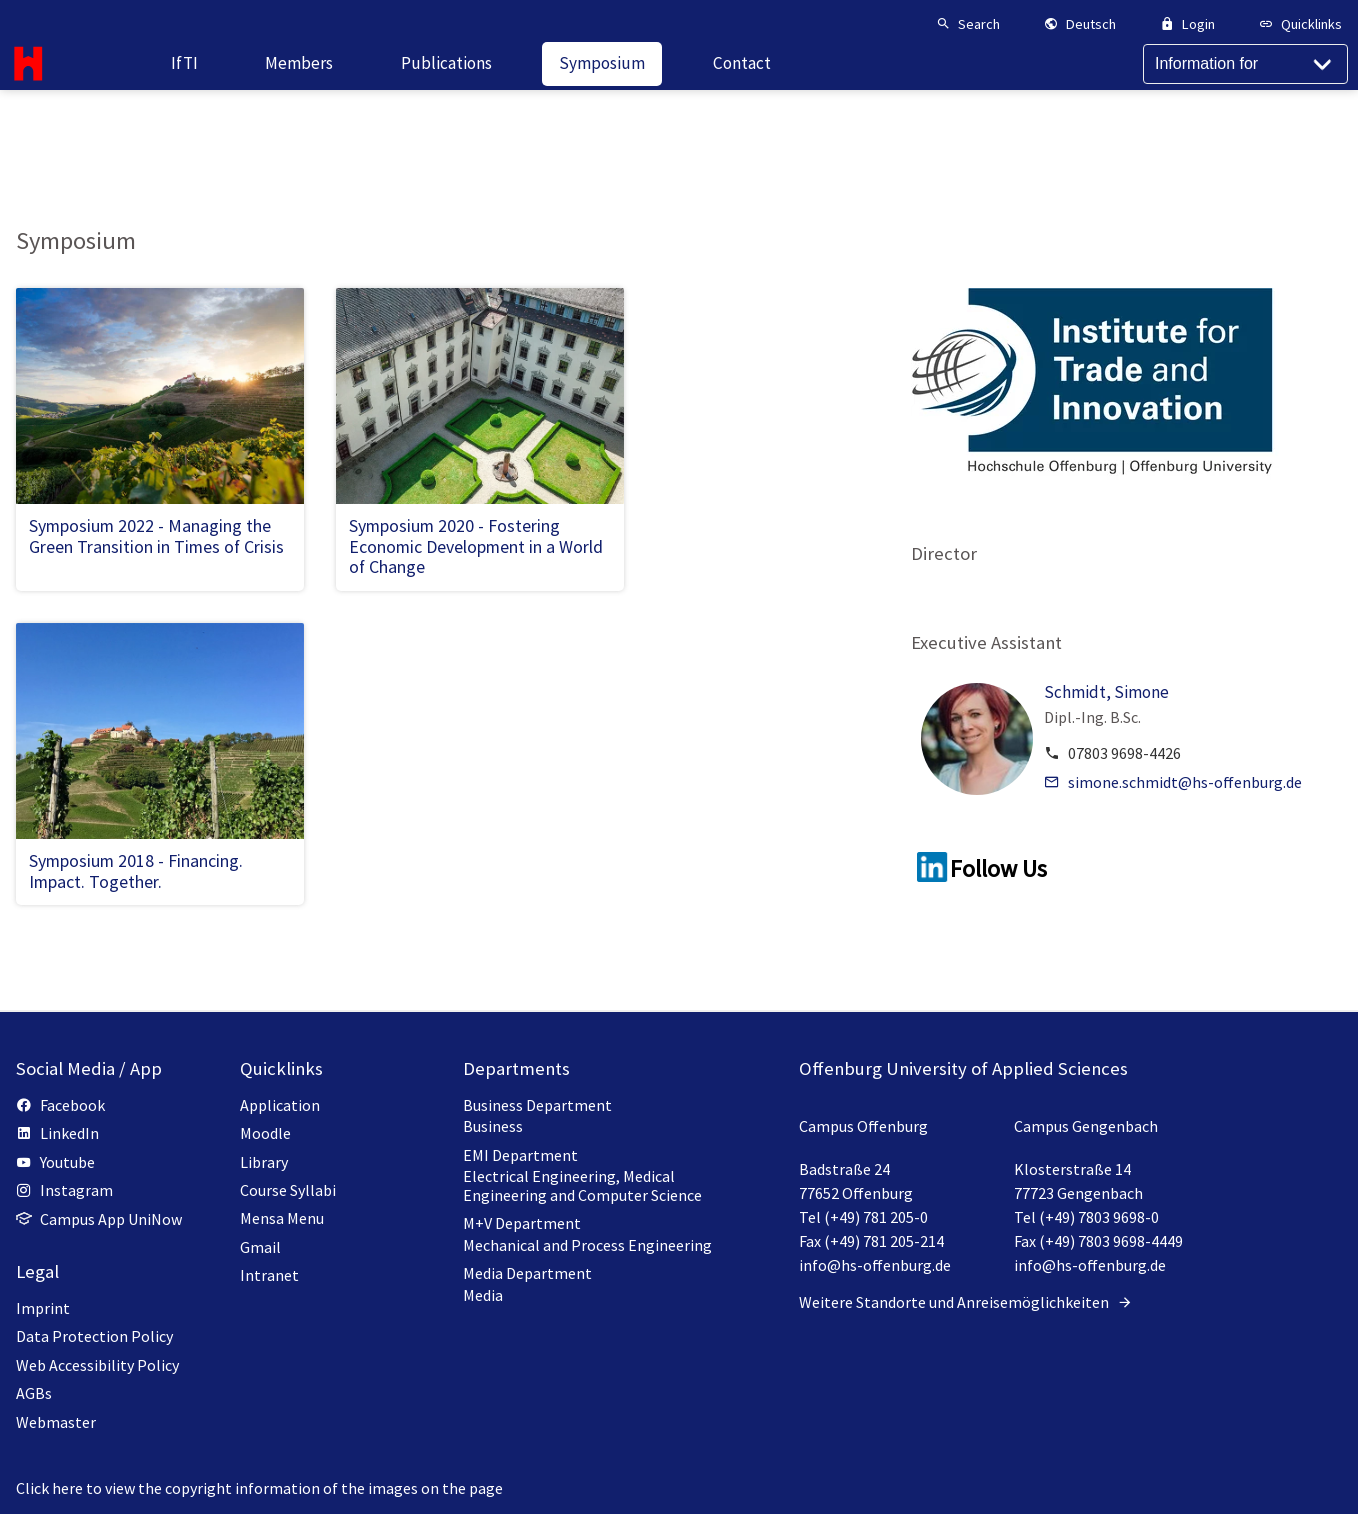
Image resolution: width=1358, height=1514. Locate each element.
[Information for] (1245, 101)
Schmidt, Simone (1106, 692)
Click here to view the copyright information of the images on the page (259, 1488)
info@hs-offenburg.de (875, 1265)
